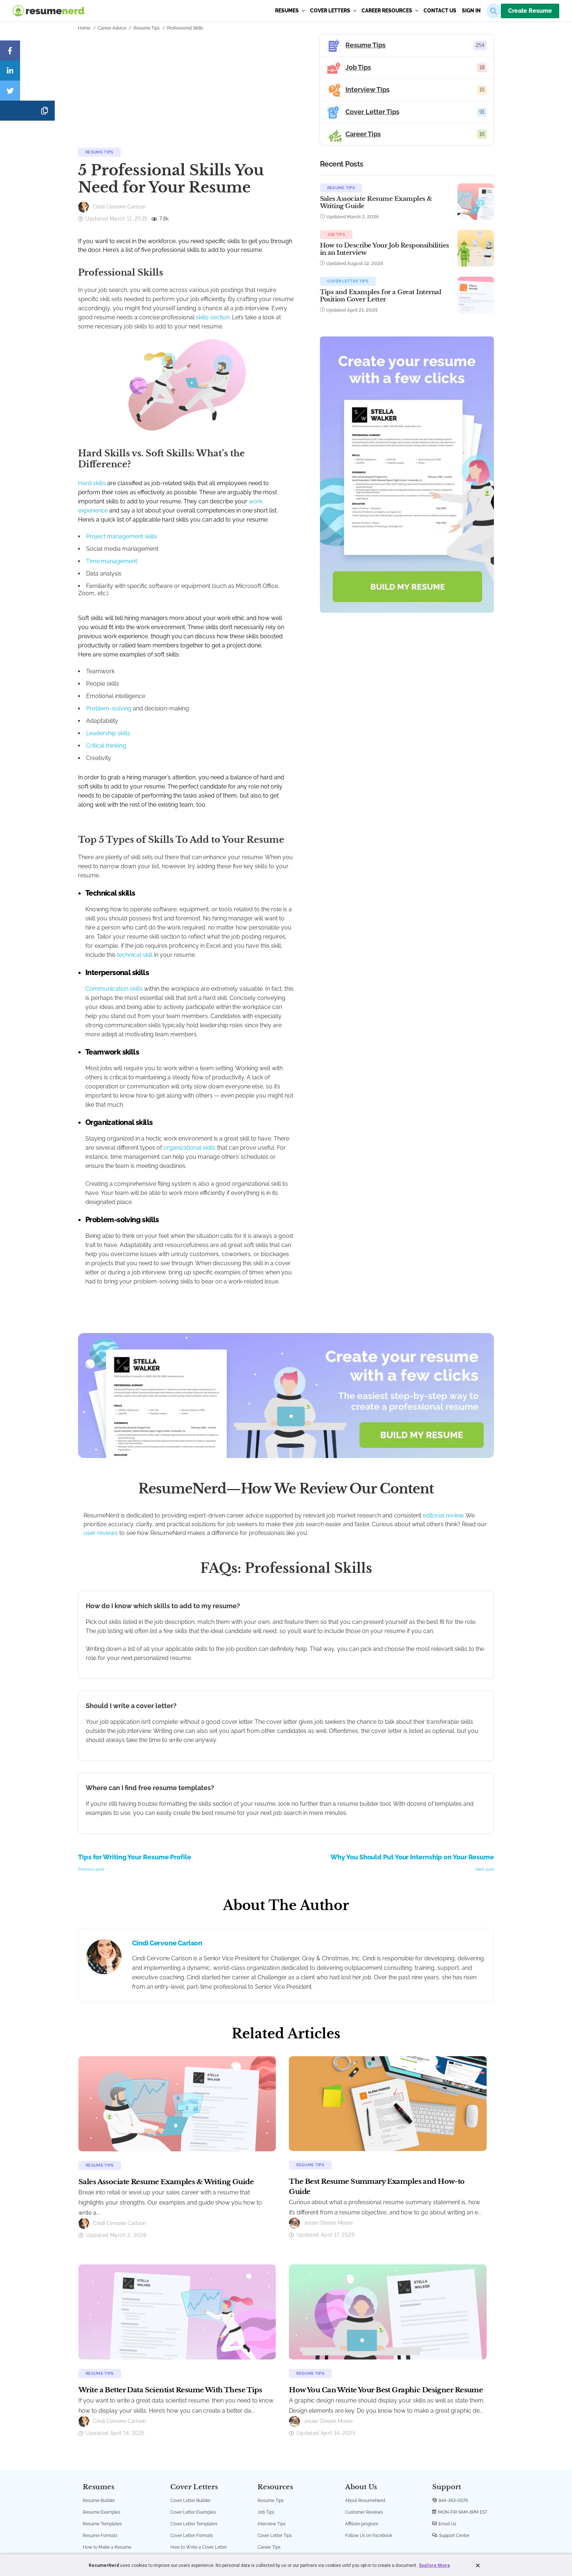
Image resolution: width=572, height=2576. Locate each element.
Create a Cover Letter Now (197, 2472)
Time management (111, 555)
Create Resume (530, 10)
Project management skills (121, 530)
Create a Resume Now (105, 2472)
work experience (165, 504)
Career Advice (112, 28)
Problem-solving (108, 695)
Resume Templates (102, 2437)
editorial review (443, 1429)
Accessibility (316, 2520)
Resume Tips (147, 28)
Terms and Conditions (245, 2520)
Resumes (290, 10)
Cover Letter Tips (396, 295)
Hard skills (92, 486)
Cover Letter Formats (191, 2449)
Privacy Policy (285, 2520)
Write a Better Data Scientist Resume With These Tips (170, 2304)
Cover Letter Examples (193, 2426)
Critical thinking (106, 732)
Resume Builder (99, 2414)
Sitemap (340, 2520)
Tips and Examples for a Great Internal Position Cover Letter (406, 314)
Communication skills (114, 948)
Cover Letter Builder (190, 2414)
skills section (95, 340)
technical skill (134, 914)
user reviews (101, 1446)
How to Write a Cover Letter (198, 2461)
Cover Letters (333, 10)
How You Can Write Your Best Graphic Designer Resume (386, 2304)
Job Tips (384, 241)
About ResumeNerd (365, 2414)
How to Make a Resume (107, 2461)
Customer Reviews (364, 2426)
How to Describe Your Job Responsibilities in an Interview (407, 260)
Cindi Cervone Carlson (167, 1857)
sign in (471, 10)
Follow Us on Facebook (368, 2449)
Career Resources (390, 10)
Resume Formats (100, 2449)
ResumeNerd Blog (276, 2472)
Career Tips (269, 2461)
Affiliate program (361, 2437)
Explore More (434, 2565)
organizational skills (158, 1089)
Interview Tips (272, 2437)
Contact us (440, 10)
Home (84, 28)
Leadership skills (108, 720)
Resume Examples (101, 2426)
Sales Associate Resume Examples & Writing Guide (404, 206)
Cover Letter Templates (193, 2437)
